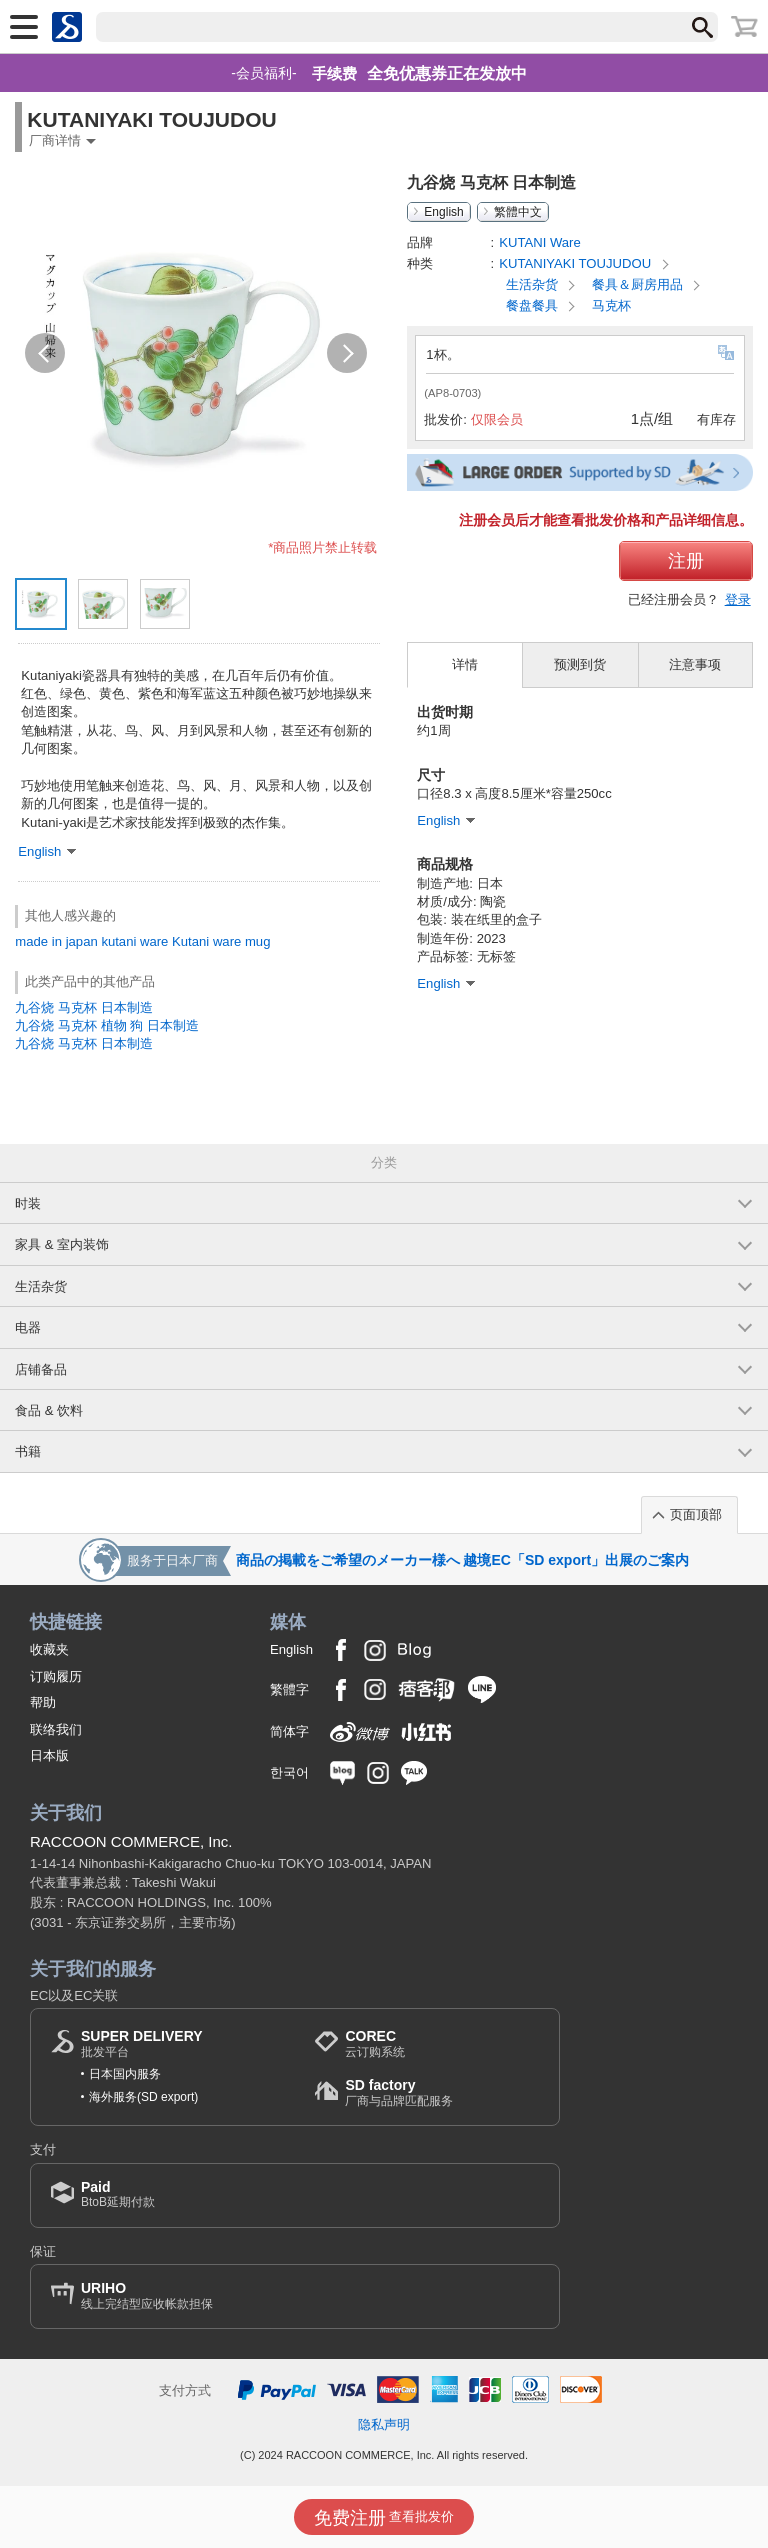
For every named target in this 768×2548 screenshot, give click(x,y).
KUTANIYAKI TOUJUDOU (577, 263)
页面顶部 (696, 1514)
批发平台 (142, 2043)
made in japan (56, 941)
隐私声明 (384, 2424)
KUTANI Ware (540, 242)
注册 (686, 561)
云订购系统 (375, 2043)
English (443, 212)
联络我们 (56, 1729)
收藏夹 (49, 1649)
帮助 (43, 1702)
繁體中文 (518, 212)
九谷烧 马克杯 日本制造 (83, 1007)
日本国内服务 (125, 2074)
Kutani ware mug (221, 941)
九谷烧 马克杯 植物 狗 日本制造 (107, 1025)
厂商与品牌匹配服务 (399, 2092)
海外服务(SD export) (143, 2097)
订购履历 (56, 1676)
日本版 (49, 1755)
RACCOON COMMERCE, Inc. (131, 1841)
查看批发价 (384, 2518)
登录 (738, 599)
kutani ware (134, 941)
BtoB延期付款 (118, 2194)
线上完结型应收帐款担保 (147, 2295)
